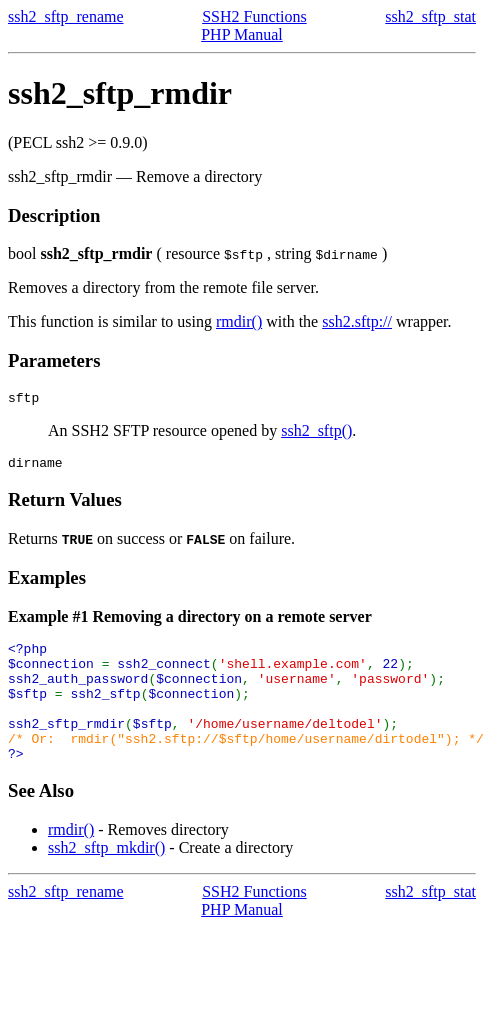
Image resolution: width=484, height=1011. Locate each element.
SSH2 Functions (254, 16)
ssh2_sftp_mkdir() (106, 877)
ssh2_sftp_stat (430, 16)
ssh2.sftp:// (357, 321)
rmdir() (239, 321)
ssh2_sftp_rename (66, 16)
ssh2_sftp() (316, 433)
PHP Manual (242, 34)
